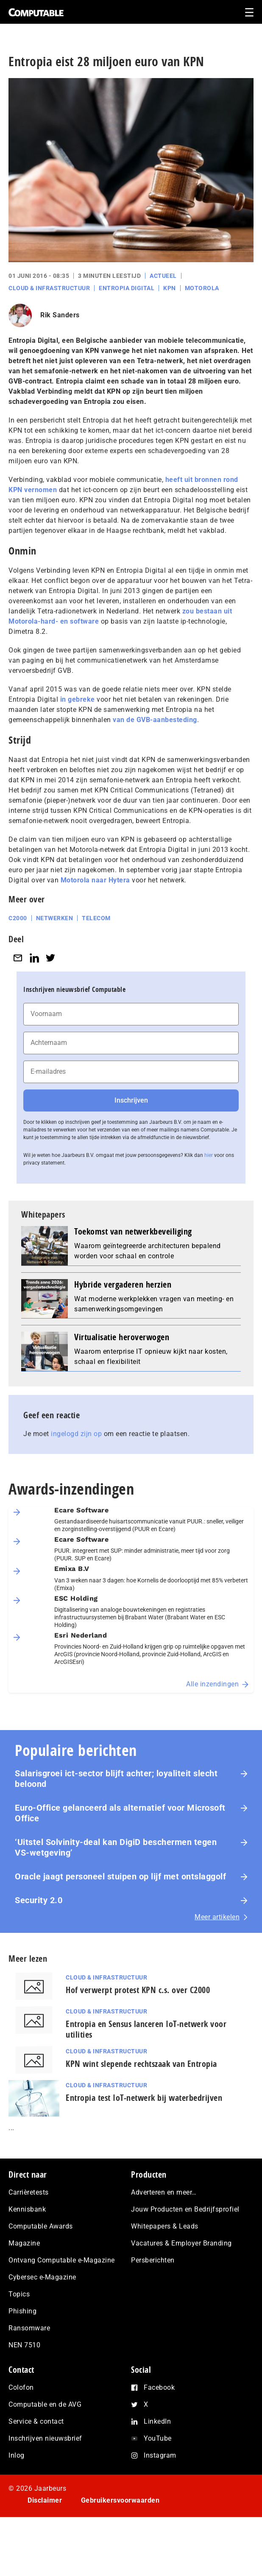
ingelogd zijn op (76, 1434)
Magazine (24, 2243)
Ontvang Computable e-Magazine (61, 2260)
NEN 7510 (24, 2345)
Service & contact (36, 2421)
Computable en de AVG (44, 2404)
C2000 (17, 918)
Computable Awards (40, 2226)
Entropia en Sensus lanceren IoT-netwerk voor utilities (146, 2029)
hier (208, 1155)
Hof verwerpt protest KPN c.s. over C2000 (138, 1990)
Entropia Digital (126, 288)
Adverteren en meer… (164, 2192)
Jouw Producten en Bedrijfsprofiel (185, 2209)
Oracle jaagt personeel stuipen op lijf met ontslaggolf (122, 1876)
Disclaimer (45, 2500)
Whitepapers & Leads (164, 2226)
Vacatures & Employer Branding (181, 2243)
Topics (19, 2294)
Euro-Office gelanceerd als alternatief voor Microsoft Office (120, 1813)
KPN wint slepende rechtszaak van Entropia (141, 2063)
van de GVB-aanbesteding (155, 720)
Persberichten (153, 2260)
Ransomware (29, 2328)
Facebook (159, 2387)
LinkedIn (157, 2421)
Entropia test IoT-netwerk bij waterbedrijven (144, 2097)
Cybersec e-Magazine (42, 2277)
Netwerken (54, 918)
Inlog (16, 2455)
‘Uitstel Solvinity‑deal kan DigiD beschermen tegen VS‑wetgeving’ (116, 1847)
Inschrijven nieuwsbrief (45, 2438)
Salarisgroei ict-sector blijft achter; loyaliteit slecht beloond (116, 1778)
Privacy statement (57, 2524)
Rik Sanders (60, 315)
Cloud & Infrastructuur (49, 288)
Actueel (163, 275)
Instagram (160, 2455)
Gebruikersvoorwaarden (120, 2500)
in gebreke (77, 699)
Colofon (21, 2387)
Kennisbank (27, 2209)
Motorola (202, 288)
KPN (169, 288)
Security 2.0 (38, 1900)
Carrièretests (28, 2192)
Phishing (22, 2311)
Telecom (96, 918)
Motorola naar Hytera (95, 880)
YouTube (158, 2438)
